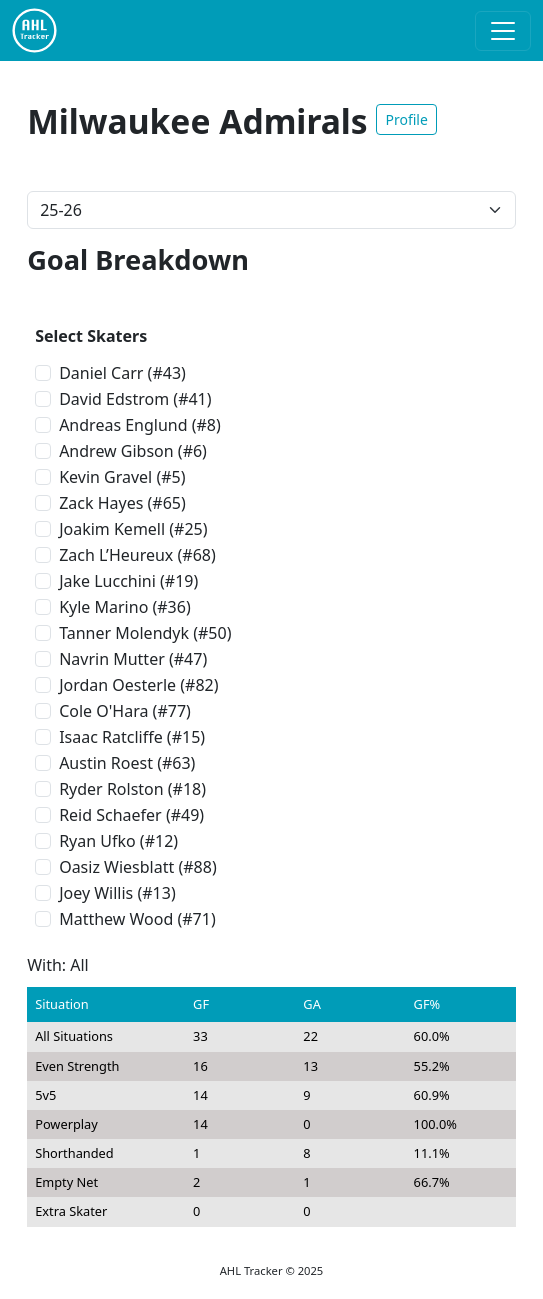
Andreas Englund (123, 425)
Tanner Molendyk (124, 633)
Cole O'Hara (103, 711)
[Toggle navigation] (503, 31)
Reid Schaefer (110, 815)
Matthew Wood (116, 919)
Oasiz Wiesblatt (116, 867)
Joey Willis (96, 893)
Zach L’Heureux (116, 555)
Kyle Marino (103, 607)
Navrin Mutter (112, 659)
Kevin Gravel (105, 477)
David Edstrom (114, 399)
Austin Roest (106, 763)
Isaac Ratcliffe (111, 737)
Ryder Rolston (111, 789)
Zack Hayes (101, 503)
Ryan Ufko (97, 841)
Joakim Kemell (112, 529)
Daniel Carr (101, 373)
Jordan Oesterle (117, 685)
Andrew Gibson (116, 451)
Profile (406, 119)
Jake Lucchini (107, 581)
